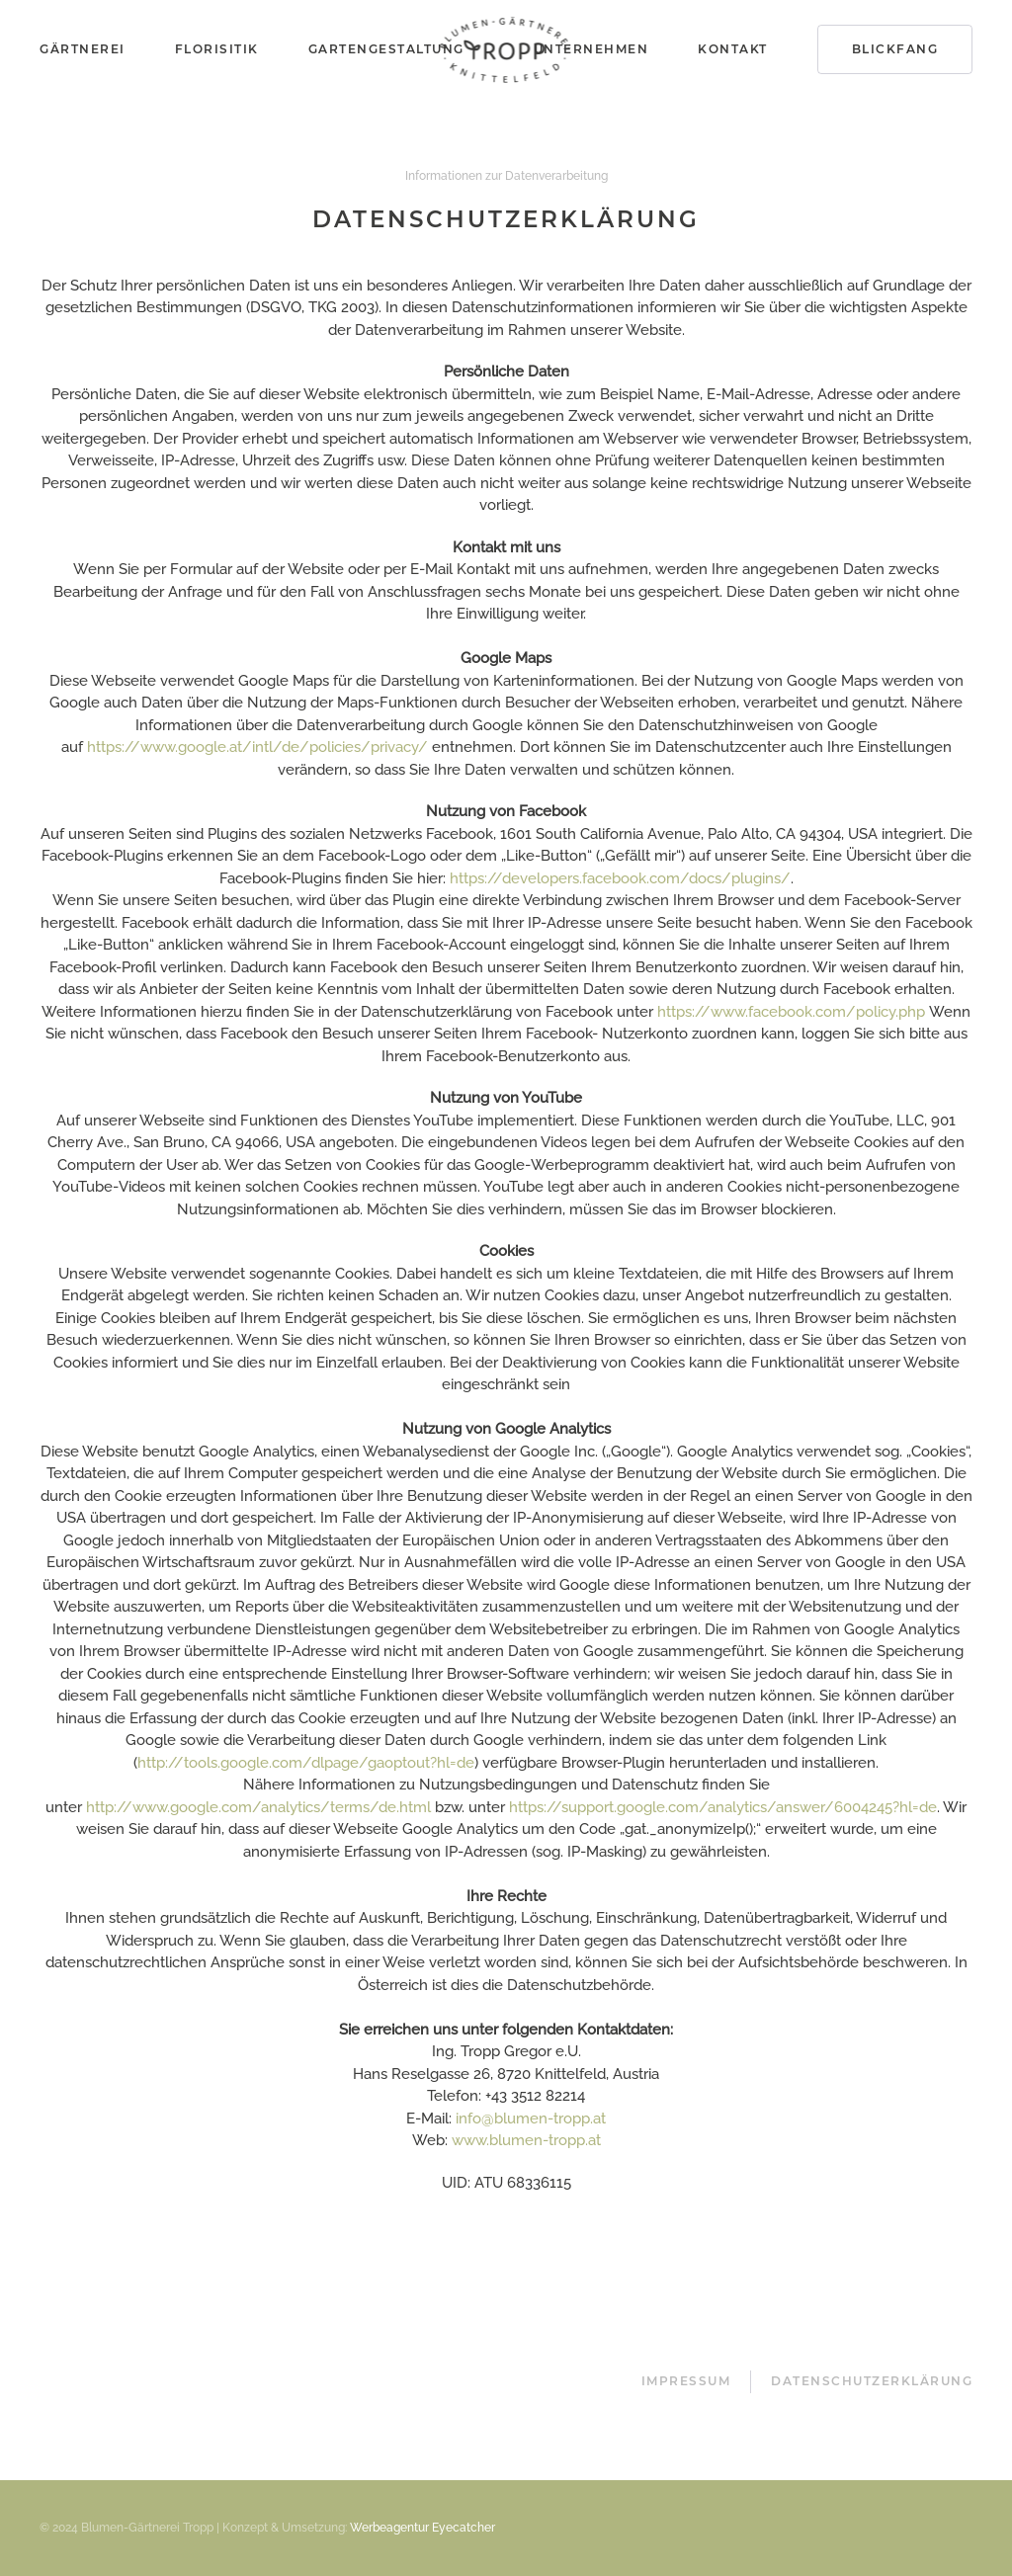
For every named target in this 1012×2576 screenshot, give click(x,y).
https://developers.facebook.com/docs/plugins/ (620, 878)
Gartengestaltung (386, 49)
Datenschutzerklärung (871, 2380)
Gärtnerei (83, 49)
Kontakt (733, 49)
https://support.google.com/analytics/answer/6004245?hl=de (723, 1807)
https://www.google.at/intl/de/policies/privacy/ (257, 747)
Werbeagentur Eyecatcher (422, 2527)
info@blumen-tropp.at (531, 2118)
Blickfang (895, 49)
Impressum (686, 2380)
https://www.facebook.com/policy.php (791, 1012)
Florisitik (217, 49)
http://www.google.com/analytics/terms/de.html (258, 1807)
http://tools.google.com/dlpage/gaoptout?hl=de (305, 1763)
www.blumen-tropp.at (526, 2140)
